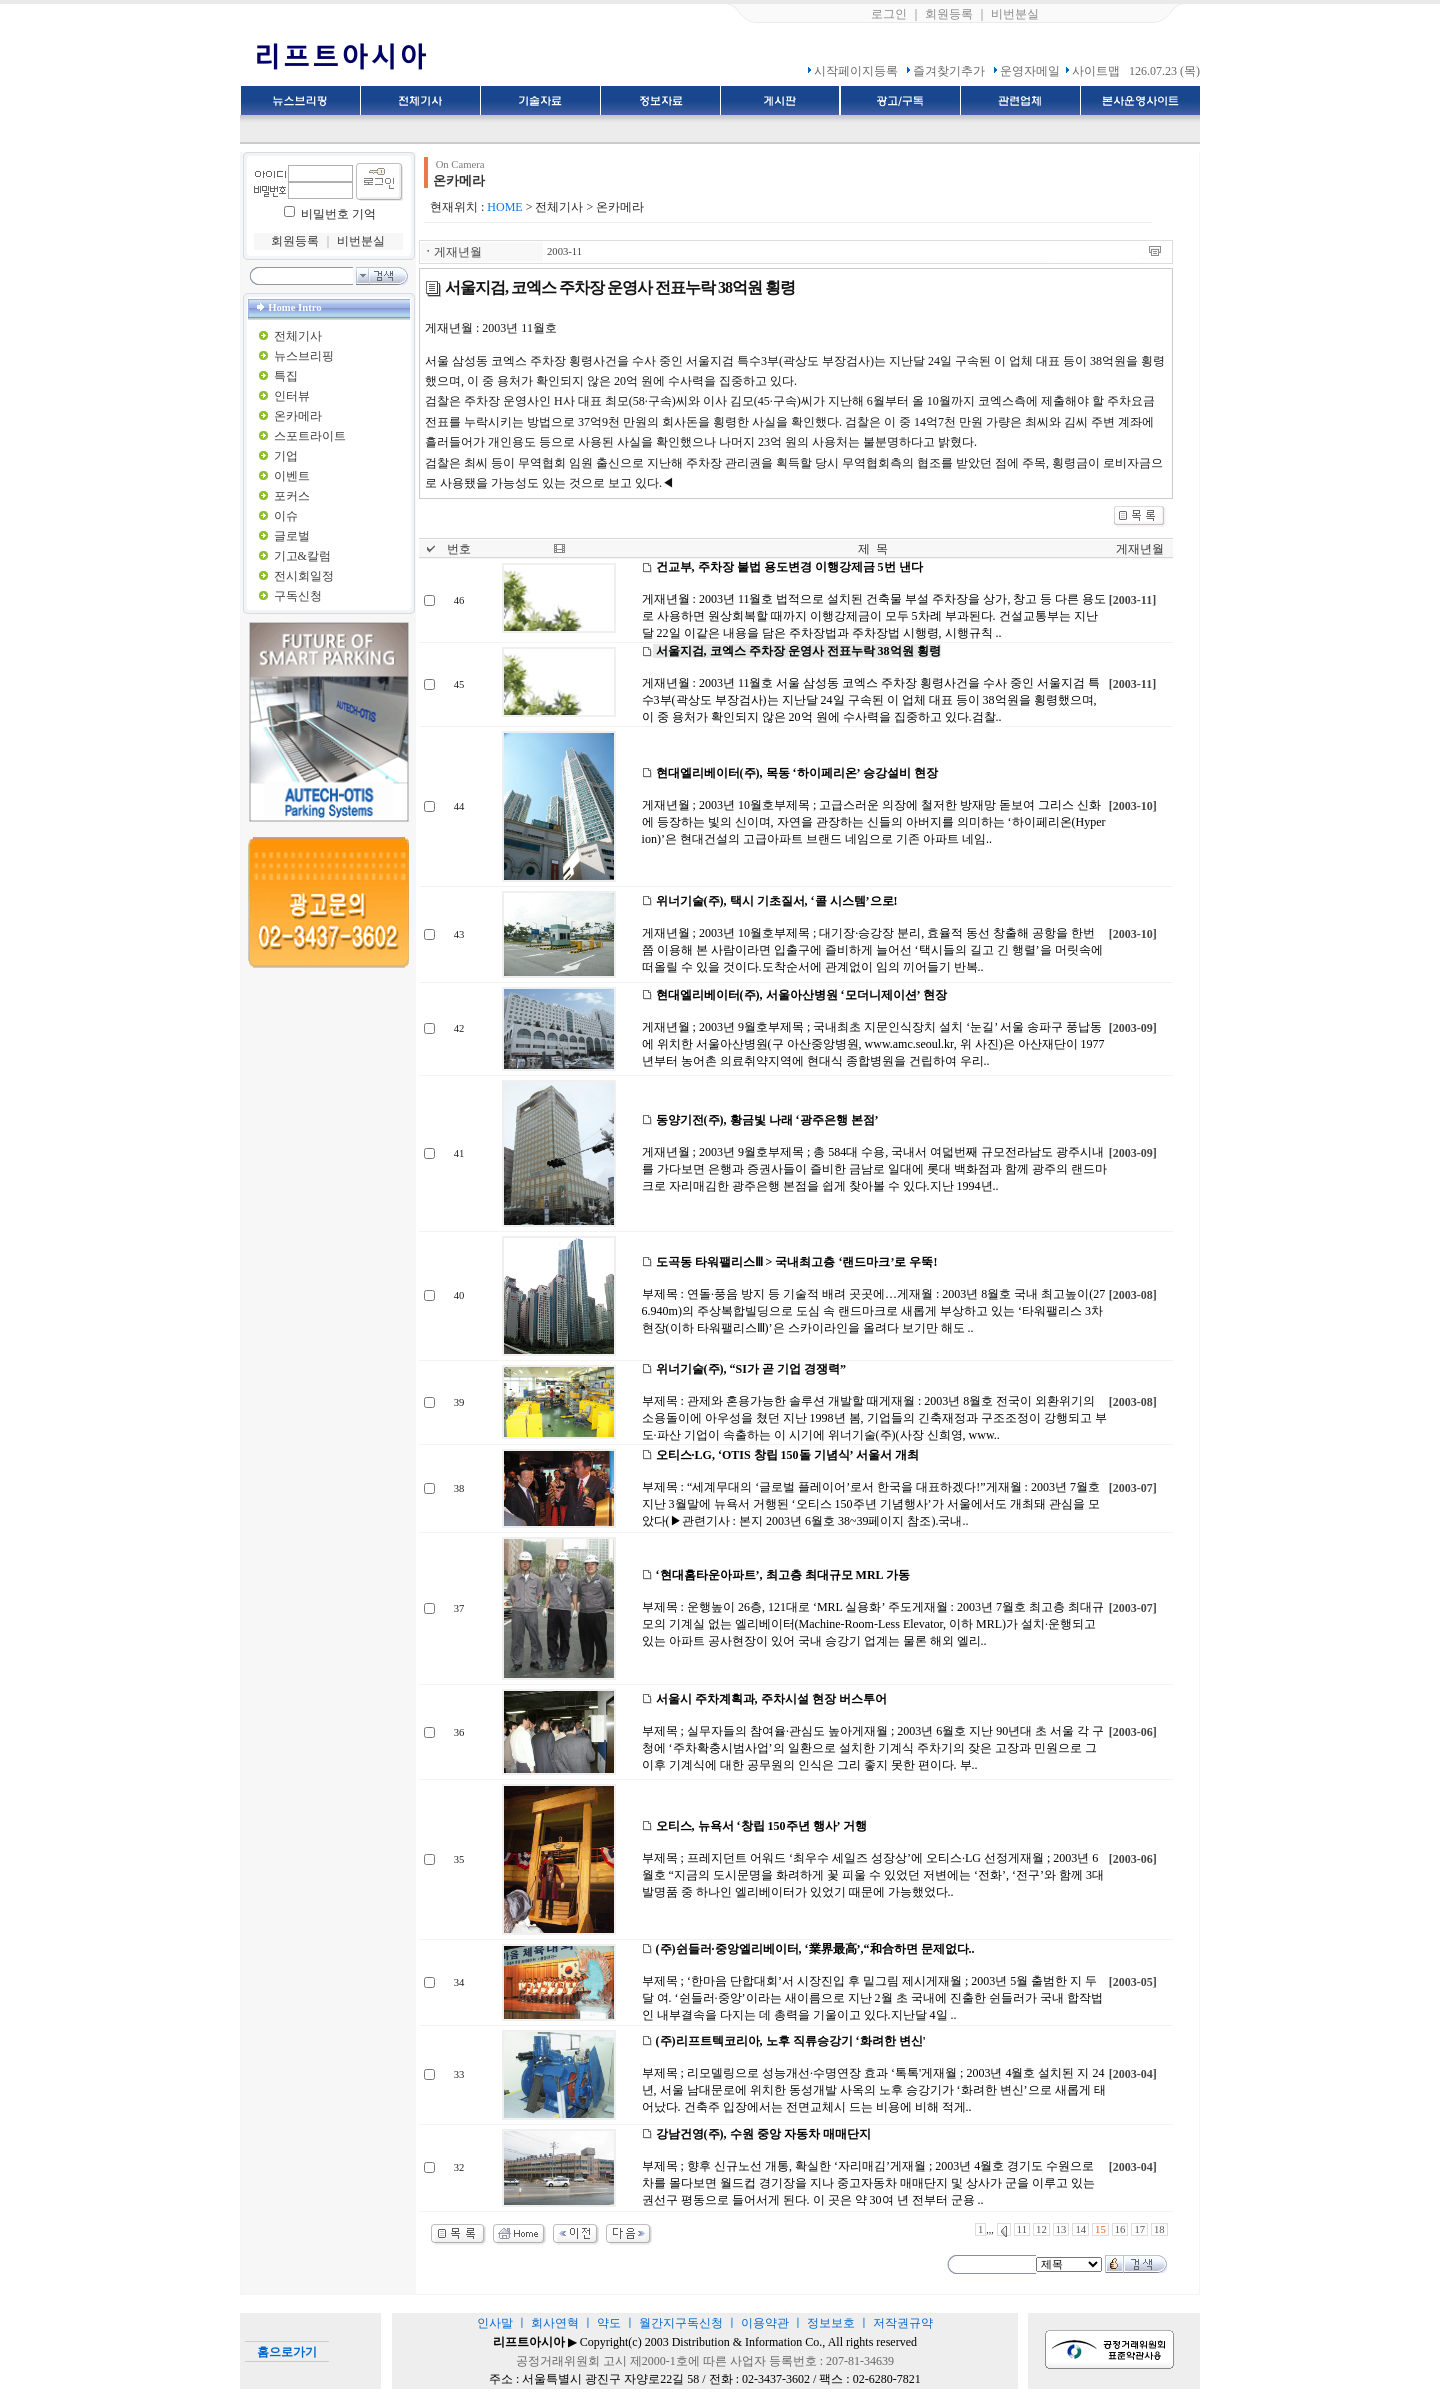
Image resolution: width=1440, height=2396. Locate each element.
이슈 (286, 516)
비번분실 (1015, 14)
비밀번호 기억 (338, 214)
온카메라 (298, 416)
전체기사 (298, 336)
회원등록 (949, 14)
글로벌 (292, 536)
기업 (286, 456)
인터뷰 (292, 396)
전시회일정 (304, 576)
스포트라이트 (310, 436)
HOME (504, 207)
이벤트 (292, 476)
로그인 (889, 14)
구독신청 (298, 596)
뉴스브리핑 (304, 356)
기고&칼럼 (302, 556)
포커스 (292, 496)
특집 (286, 376)
